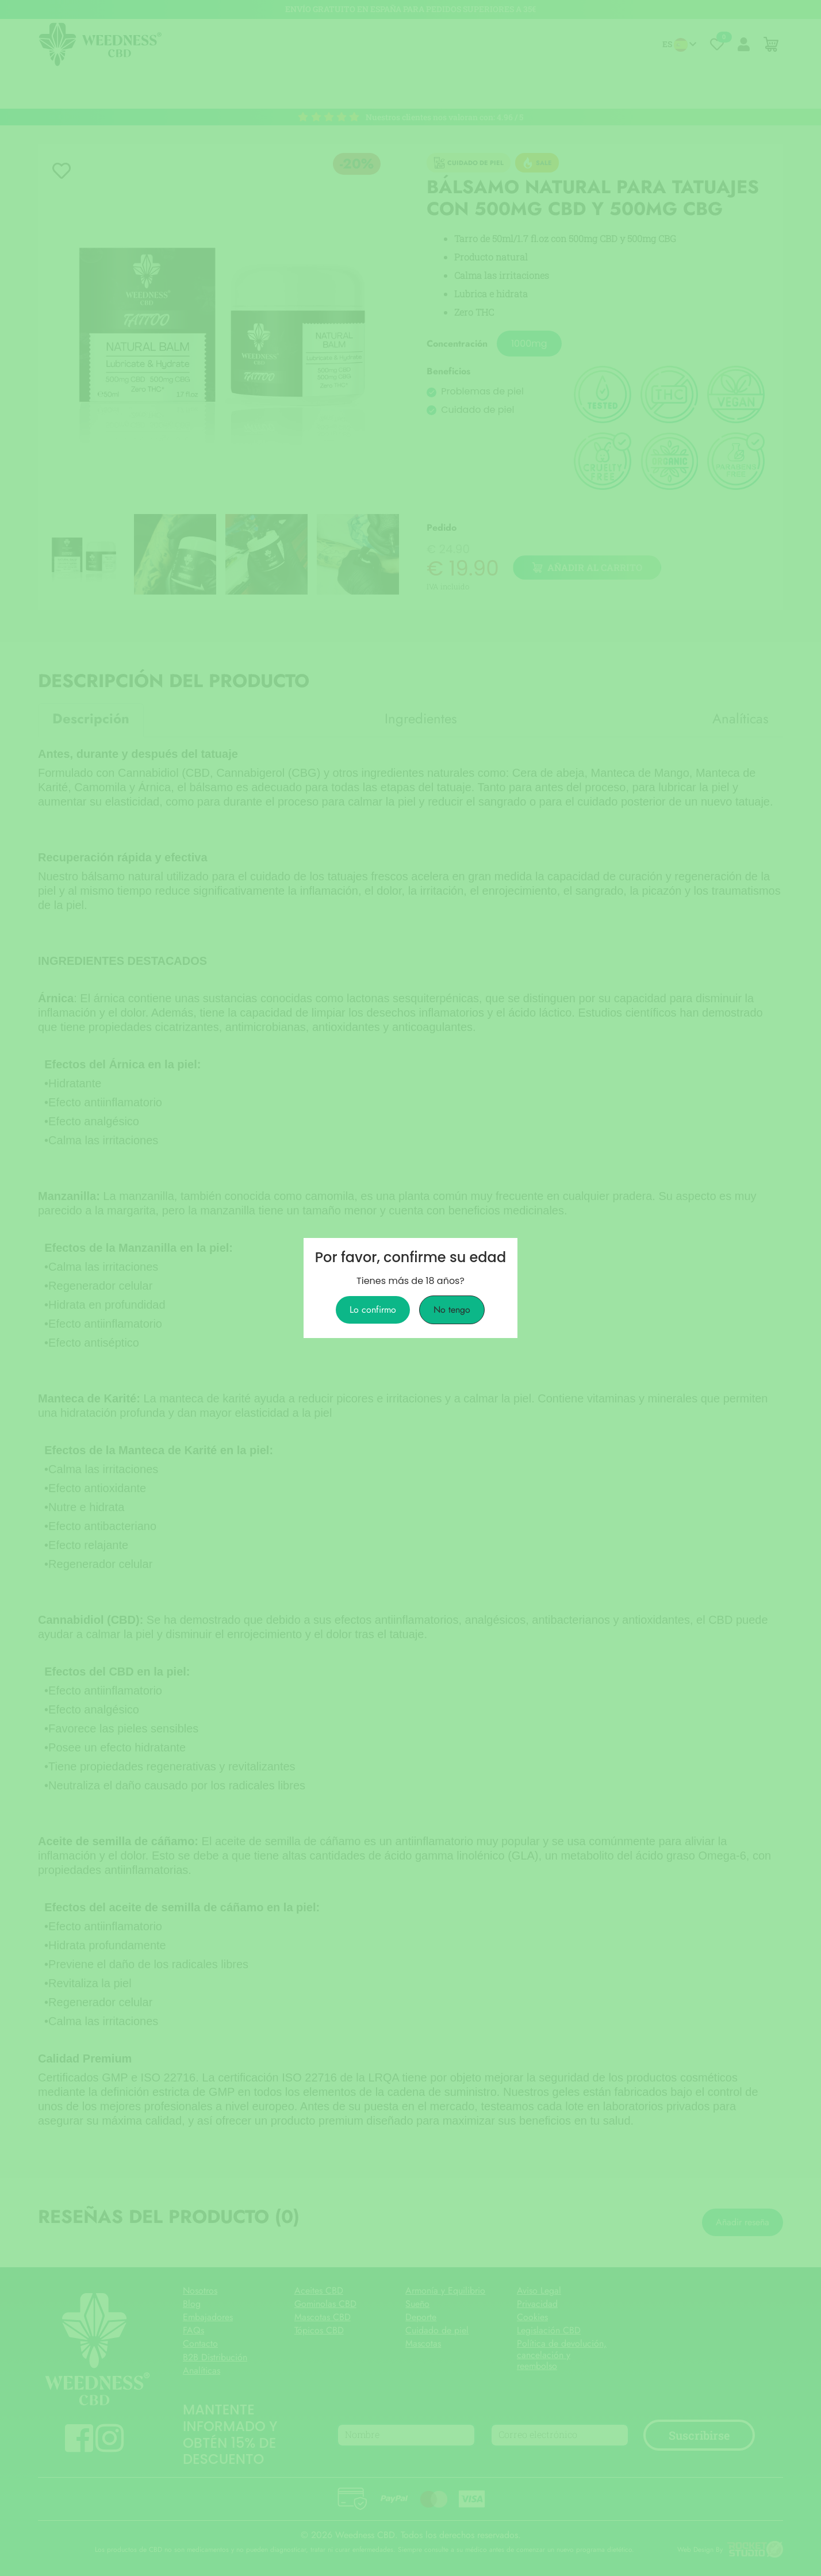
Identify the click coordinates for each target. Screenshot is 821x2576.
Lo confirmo (373, 1310)
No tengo (451, 1310)
